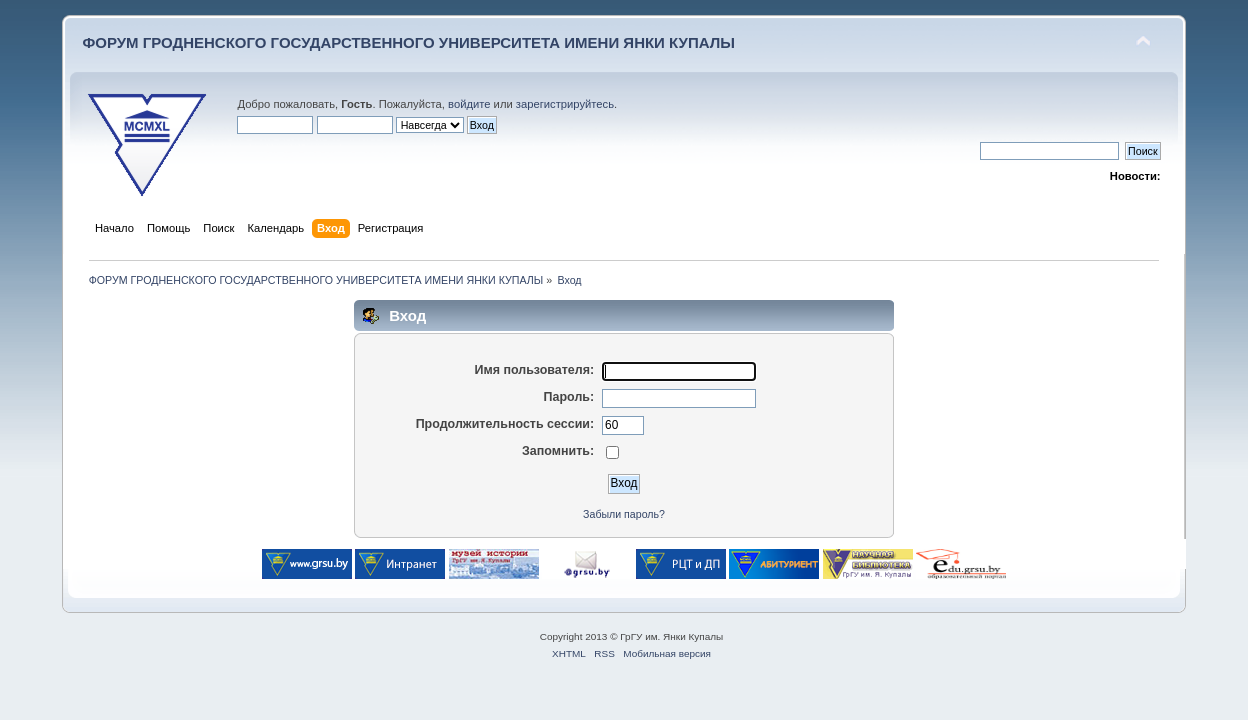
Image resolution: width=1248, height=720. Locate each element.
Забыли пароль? (624, 514)
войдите (469, 104)
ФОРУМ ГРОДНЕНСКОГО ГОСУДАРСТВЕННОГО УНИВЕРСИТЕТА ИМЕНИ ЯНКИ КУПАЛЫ (408, 42)
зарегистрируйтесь (565, 104)
